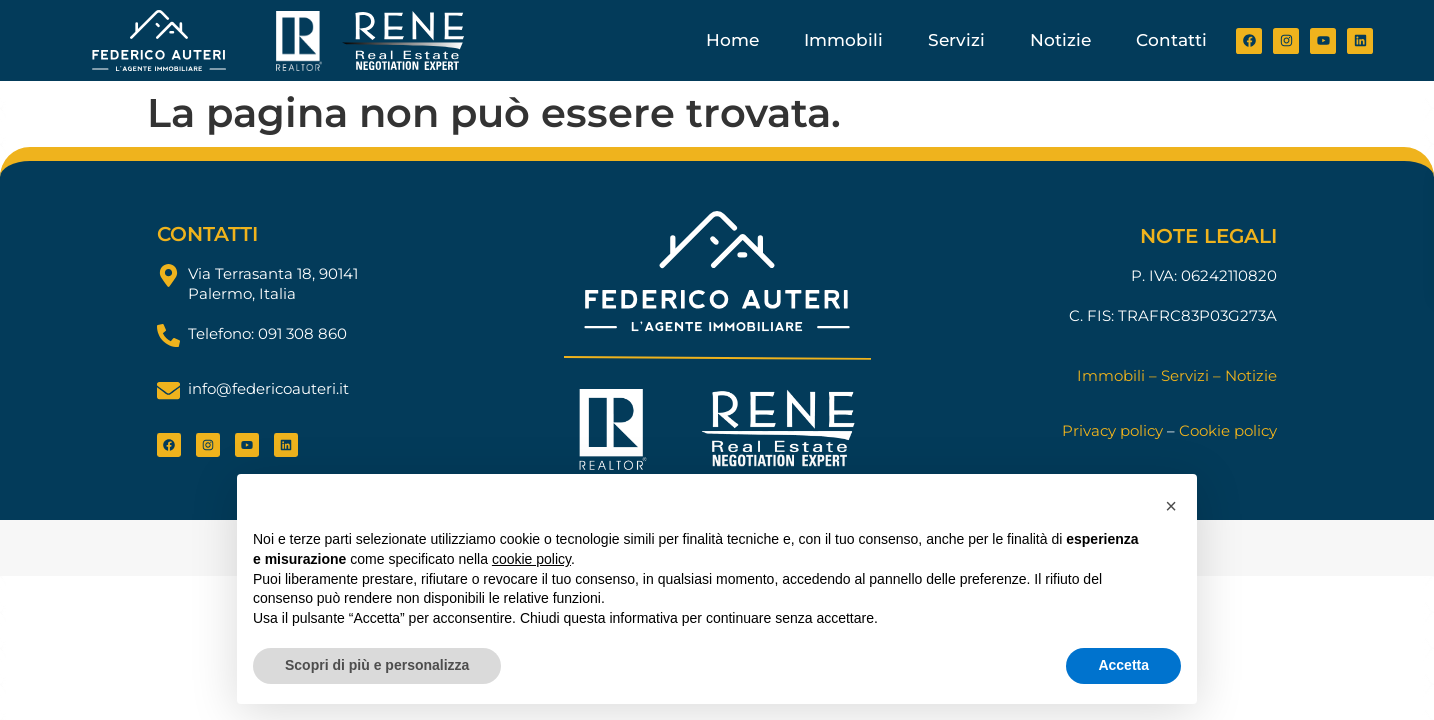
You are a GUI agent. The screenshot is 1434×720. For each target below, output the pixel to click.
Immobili (843, 40)
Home (732, 40)
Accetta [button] (1123, 665)
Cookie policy (1228, 430)
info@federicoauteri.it (268, 388)
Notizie (1060, 40)
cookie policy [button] (531, 559)
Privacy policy (1112, 430)
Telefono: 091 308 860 (267, 333)
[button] (1171, 506)
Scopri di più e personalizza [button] (377, 665)
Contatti (1171, 40)
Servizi (956, 40)
